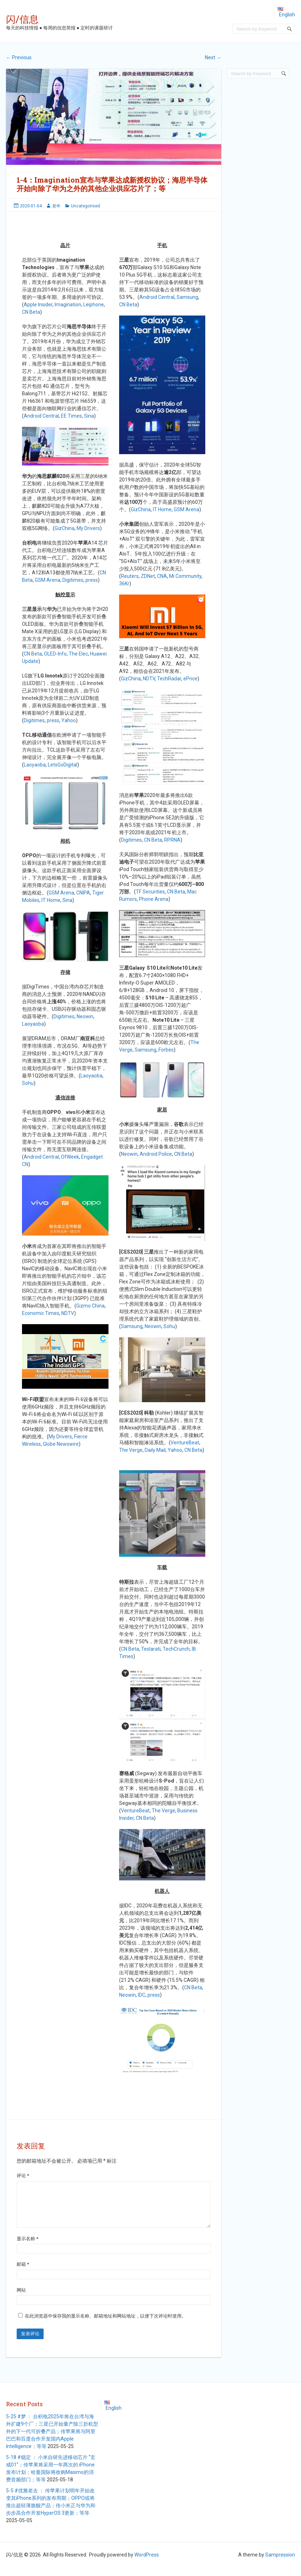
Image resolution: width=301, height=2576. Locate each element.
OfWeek (70, 1157)
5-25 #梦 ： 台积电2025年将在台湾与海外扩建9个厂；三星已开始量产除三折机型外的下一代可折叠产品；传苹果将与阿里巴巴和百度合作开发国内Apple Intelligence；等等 (52, 2440)
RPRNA (172, 840)
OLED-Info (55, 654)
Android (32, 416)
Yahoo (68, 720)
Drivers (63, 1436)
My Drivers (88, 528)
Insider (44, 304)
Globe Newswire (61, 1444)
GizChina (64, 528)
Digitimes (72, 580)
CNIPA (83, 893)
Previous (19, 57)
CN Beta (31, 312)
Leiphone (93, 304)
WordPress (146, 2563)
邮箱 (23, 2272)
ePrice (190, 678)
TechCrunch (176, 1649)
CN (25, 1164)
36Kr (124, 583)
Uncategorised (85, 205)
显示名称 (27, 2247)
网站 (21, 2298)
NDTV (67, 1313)
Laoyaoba (35, 765)
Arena (66, 893)
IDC (141, 1995)
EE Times (71, 416)
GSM (54, 893)
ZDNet (148, 576)
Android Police (156, 1154)
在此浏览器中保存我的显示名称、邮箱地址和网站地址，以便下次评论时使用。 (105, 2324)
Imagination (68, 304)
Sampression (280, 2563)
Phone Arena (153, 899)
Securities (154, 891)
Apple (30, 304)
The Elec (78, 654)
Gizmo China (90, 1306)
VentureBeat (185, 1442)
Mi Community (185, 576)
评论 (23, 2175)
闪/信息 (22, 19)
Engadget (92, 1157)
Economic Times (40, 1313)
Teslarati (151, 1649)
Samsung (187, 297)
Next (213, 57)
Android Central (156, 297)
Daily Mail (155, 1450)
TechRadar (169, 678)
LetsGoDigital (62, 765)
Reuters (130, 576)
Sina (89, 416)
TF (138, 891)
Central (50, 416)
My (52, 1436)
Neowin (85, 1016)
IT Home (50, 900)
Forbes (166, 1050)
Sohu (28, 1083)
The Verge (131, 1450)
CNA (162, 576)
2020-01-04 (31, 205)
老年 (56, 205)
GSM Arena (47, 580)
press (91, 580)
